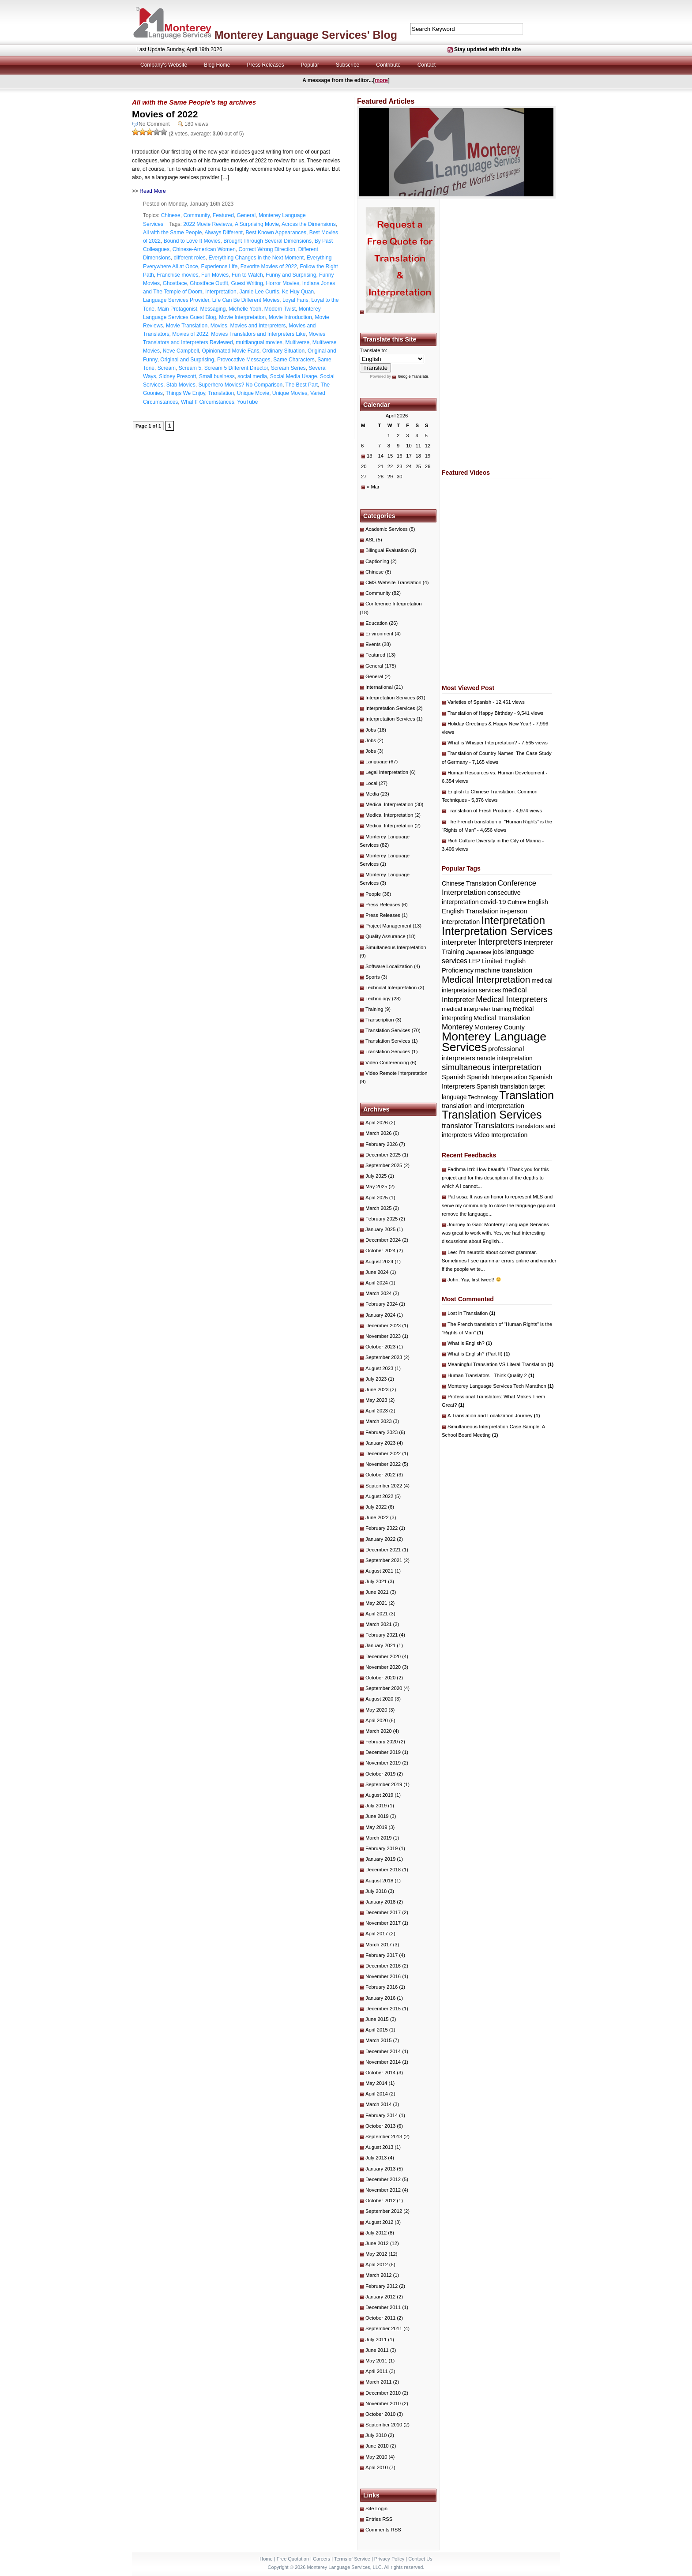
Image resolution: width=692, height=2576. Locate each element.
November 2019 (383, 1762)
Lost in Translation (471, 1313)
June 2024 (377, 1272)
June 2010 (377, 2445)
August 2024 (379, 1261)
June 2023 (377, 1389)
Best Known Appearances (276, 232)
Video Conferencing (387, 1062)
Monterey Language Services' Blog (305, 35)
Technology (378, 998)
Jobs (370, 729)
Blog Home (217, 65)
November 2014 (383, 2062)
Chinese (171, 215)
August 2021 (379, 1570)
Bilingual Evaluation (387, 550)
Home (266, 2558)
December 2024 (383, 1240)
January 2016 (380, 1998)
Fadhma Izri (461, 1169)
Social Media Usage (293, 376)
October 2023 (380, 1346)
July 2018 (376, 1891)
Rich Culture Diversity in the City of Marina (494, 840)
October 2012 (380, 2200)
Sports (372, 977)
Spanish (454, 1077)
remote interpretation (505, 1058)
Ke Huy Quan (298, 292)
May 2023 (376, 1400)
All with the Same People (172, 232)
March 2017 (378, 1944)
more (381, 80)
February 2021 (381, 1634)
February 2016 (381, 1987)
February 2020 (381, 1741)
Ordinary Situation (283, 351)
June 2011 (377, 2350)
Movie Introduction (290, 317)
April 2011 (376, 2371)
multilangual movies (259, 342)
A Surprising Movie (257, 224)
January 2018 (380, 1901)
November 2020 (383, 1667)
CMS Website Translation (393, 582)
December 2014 (383, 2051)
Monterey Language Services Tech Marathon (501, 1386)
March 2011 (378, 2381)
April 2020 (376, 1720)
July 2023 (376, 1379)
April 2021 (376, 1613)
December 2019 (383, 1752)
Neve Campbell (181, 351)
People (373, 894)
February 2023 (381, 1432)
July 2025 (376, 1176)
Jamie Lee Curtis (259, 292)
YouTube (247, 402)
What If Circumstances (207, 402)
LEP (474, 961)
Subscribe (347, 65)
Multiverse (297, 342)
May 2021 (376, 1603)
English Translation (470, 911)
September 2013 (383, 2136)
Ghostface (175, 283)
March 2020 (378, 1731)
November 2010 (383, 2403)
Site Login (376, 2508)
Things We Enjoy (185, 393)
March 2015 (378, 2040)
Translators (494, 1125)
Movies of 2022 (165, 114)
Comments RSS (383, 2529)
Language (376, 761)
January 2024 (380, 1315)
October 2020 (380, 1677)
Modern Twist (280, 309)
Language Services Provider (176, 300)
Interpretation (221, 292)
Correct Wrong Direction (267, 249)
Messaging (213, 309)
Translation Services (387, 1030)
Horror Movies (282, 283)
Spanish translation (502, 1086)
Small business (217, 376)
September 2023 (383, 1357)
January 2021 (380, 1645)
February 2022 (381, 1528)
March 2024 (378, 1293)
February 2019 (381, 1848)
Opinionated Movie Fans (230, 351)
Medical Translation (502, 1017)
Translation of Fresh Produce (479, 810)
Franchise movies (177, 275)
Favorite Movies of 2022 (269, 266)
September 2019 (383, 1784)
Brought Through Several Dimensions (267, 241)
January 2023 (380, 1443)
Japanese (479, 952)
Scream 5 (190, 368)
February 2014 (381, 2115)
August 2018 (379, 1880)
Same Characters (293, 360)
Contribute (388, 65)
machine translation (503, 970)
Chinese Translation (469, 883)
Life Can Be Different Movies (246, 300)
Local (371, 783)
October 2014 (380, 2072)
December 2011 (383, 2307)
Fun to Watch (247, 275)
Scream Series (288, 368)
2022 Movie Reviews (207, 224)
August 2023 (379, 1368)
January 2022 (380, 1539)
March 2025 (378, 1208)
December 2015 (383, 2008)
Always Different (223, 232)
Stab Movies (181, 385)
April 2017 (376, 1933)
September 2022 (383, 1485)
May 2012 (376, 2254)
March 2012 (378, 2275)
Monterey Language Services (494, 1042)
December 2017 (383, 1912)
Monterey (457, 1027)
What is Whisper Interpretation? (482, 742)
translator (457, 1126)
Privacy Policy (389, 2558)
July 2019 (376, 1805)
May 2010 (376, 2457)
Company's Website (163, 65)
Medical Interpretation (389, 804)
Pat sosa (457, 1196)
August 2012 (379, 2222)
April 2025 (376, 1197)
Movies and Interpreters (258, 326)
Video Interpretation (501, 1134)
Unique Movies (289, 393)
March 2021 (378, 1624)
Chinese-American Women (204, 249)
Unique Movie (253, 393)
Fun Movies (215, 275)
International (379, 687)
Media (372, 793)
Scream (167, 368)
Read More (152, 191)
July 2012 (376, 2232)
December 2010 (383, 2393)
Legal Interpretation (386, 772)
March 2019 (378, 1837)
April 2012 (376, 2264)
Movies (219, 326)
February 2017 (381, 1955)
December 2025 (383, 1154)
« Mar (373, 486)
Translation (221, 393)
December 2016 (383, 1965)
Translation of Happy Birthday (480, 713)
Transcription (379, 1019)
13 (369, 455)
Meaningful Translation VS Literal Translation (500, 1364)
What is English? (470, 1343)
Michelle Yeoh (245, 309)
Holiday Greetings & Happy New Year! (489, 723)
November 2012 (383, 2190)
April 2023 (376, 1410)
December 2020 (383, 1656)
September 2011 (383, 2328)
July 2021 (376, 1581)
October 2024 (380, 1250)
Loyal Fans (295, 300)
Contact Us (420, 2558)
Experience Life (219, 266)
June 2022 (377, 1517)
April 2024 (376, 1282)
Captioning (377, 561)
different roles (189, 258)
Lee (452, 1252)
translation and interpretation (483, 1105)
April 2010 (376, 2467)
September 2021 (383, 1560)
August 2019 (379, 1795)
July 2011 (376, 2339)
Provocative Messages (244, 360)
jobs (498, 952)
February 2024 (381, 1304)
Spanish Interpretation (497, 1077)
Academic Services (386, 529)
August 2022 (379, 1496)
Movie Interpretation (242, 317)
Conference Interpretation (393, 603)
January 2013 (380, 2168)
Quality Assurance (385, 936)
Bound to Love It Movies (192, 241)
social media (252, 376)
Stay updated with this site (487, 49)
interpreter (459, 942)
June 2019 (377, 1816)
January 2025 (380, 1229)
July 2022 (376, 1507)
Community (196, 215)
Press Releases (265, 65)
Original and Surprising (187, 360)
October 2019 (380, 1773)
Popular (310, 65)
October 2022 (380, 1474)
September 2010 (383, 2424)
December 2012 (383, 2179)
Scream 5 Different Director (236, 368)
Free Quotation (293, 2558)
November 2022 (383, 1464)
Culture (517, 902)
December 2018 (383, 1869)
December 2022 (383, 1453)
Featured (223, 215)
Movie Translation (186, 326)
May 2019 (376, 1827)
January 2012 (380, 2296)
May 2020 (376, 1709)
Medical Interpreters (511, 999)
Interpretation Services (390, 697)
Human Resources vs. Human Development (496, 772)
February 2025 (381, 1218)
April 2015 (376, 2029)
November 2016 (383, 1976)
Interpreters (500, 941)
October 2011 (380, 2318)
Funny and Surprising (291, 275)
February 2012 (381, 2286)
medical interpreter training (476, 1009)
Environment (379, 633)
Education (376, 623)
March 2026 (378, 1133)
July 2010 (376, 2435)
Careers (321, 2558)
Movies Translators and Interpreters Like (258, 334)
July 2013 (376, 2157)
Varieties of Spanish (469, 702)
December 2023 (383, 1325)
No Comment (154, 124)
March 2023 (378, 1421)
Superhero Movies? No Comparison (240, 385)
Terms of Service (352, 2558)
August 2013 (379, 2147)
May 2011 (376, 2360)
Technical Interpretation (391, 987)
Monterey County (499, 1027)
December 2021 (383, 1549)
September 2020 (383, 1688)
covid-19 (493, 901)
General (246, 215)
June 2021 (377, 1592)
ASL (370, 539)
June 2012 (377, 2243)
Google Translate (413, 376)
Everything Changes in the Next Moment (256, 258)
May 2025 (376, 1186)
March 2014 (378, 2104)
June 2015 (377, 2019)
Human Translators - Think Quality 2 (491, 1375)
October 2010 (380, 2414)
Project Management (388, 925)
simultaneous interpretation (491, 1067)
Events (372, 644)
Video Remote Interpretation (396, 1073)
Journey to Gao (464, 1224)
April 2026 (376, 1122)
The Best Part (302, 385)
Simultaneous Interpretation (395, 947)
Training (374, 1009)
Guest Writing (247, 283)
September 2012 (383, 2211)
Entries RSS (378, 2519)
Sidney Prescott (177, 376)
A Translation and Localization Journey (494, 1415)
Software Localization (389, 966)
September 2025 (383, 1165)
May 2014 (376, 2083)
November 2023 (383, 1336)
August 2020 (379, 1698)
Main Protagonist (177, 309)
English (538, 901)
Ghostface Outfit (209, 283)
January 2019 (380, 1859)
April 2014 (376, 2093)
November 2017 (383, 1923)
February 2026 (381, 1144)
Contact (426, 65)
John (453, 1279)
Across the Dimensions (309, 224)
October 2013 (380, 2126)
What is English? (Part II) (479, 1353)
